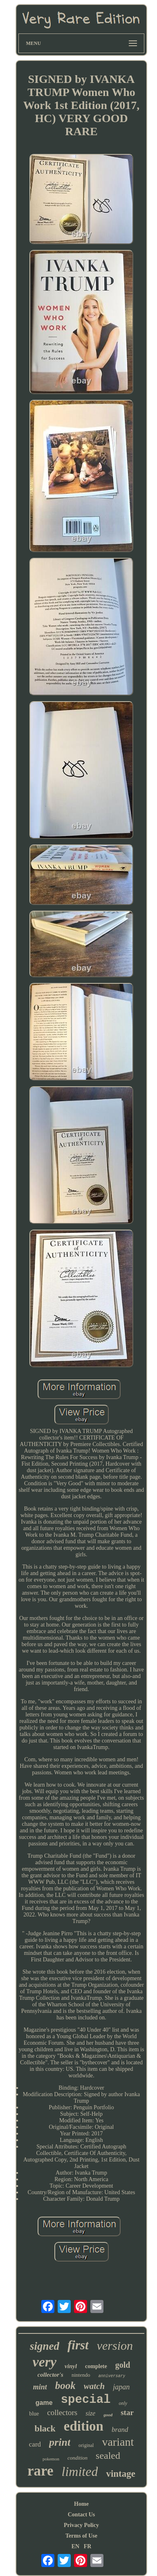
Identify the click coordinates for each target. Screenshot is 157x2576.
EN (75, 2546)
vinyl (71, 2366)
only (123, 2403)
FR (88, 2546)
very (45, 2361)
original (86, 2445)
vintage (120, 2474)
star (127, 2412)
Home (81, 2504)
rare (40, 2471)
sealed (108, 2455)
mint (40, 2387)
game (44, 2402)
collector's (50, 2374)
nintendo (81, 2375)
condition (77, 2458)
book (65, 2385)
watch (94, 2386)
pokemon (51, 2458)
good (107, 2414)
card (35, 2444)
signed (44, 2346)
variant (118, 2442)
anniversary (111, 2376)
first (78, 2345)
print (59, 2442)
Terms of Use (81, 2536)
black (44, 2428)
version (115, 2345)
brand (120, 2429)
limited (80, 2471)
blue (34, 2414)
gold (122, 2364)
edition (83, 2426)
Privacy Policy (81, 2525)
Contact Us (81, 2514)
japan (121, 2387)
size (90, 2413)
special (86, 2400)
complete (96, 2366)
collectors (62, 2412)
